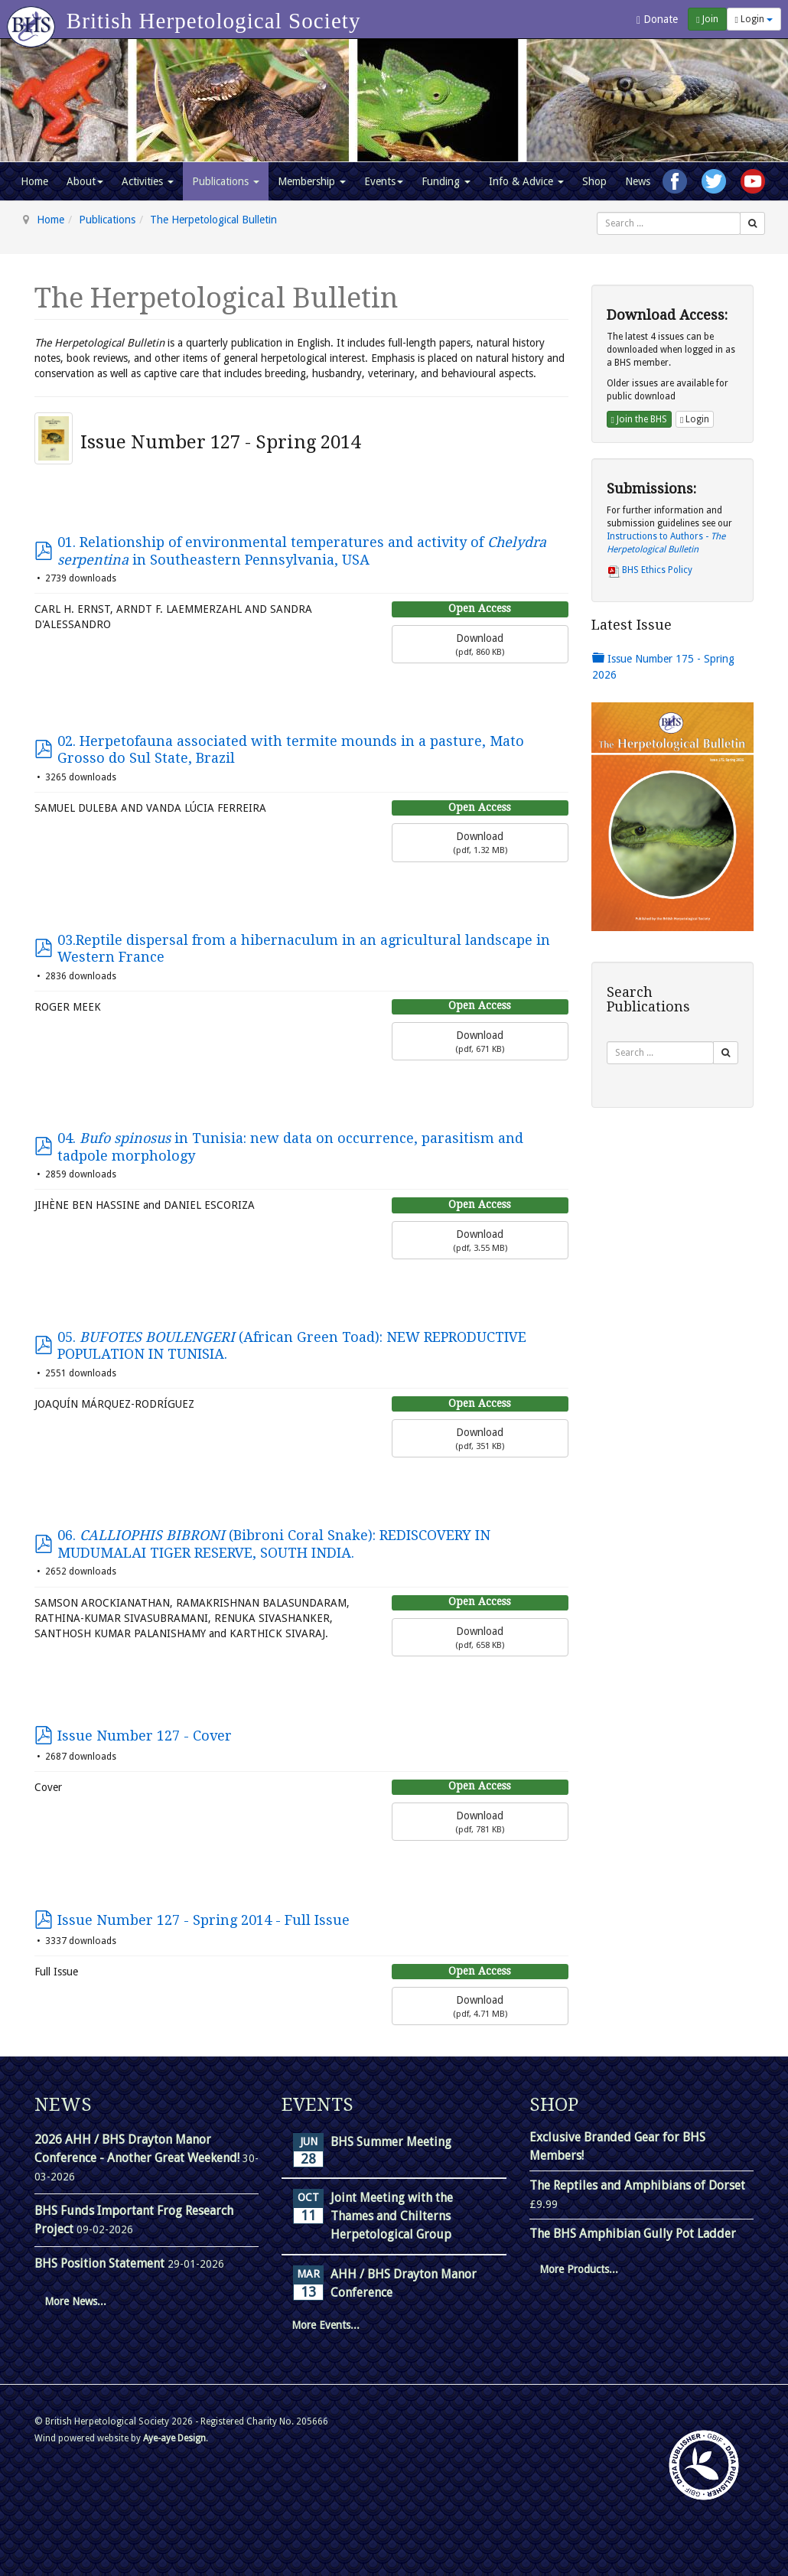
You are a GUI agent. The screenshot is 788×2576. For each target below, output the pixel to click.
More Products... (578, 2269)
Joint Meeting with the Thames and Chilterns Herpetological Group (392, 2216)
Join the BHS (639, 419)
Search (597, 212)
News (637, 181)
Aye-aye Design (174, 2438)
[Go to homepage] (33, 19)
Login (754, 19)
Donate (657, 19)
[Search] (752, 223)
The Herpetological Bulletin (213, 219)
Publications (225, 181)
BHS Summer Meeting (391, 2142)
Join (707, 19)
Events (383, 181)
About (85, 181)
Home (34, 181)
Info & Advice (526, 181)
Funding (446, 181)
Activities (148, 181)
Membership (312, 181)
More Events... (325, 2325)
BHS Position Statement (101, 2263)
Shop (594, 181)
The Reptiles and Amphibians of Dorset (637, 2185)
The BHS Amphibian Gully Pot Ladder (632, 2233)
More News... (75, 2301)
